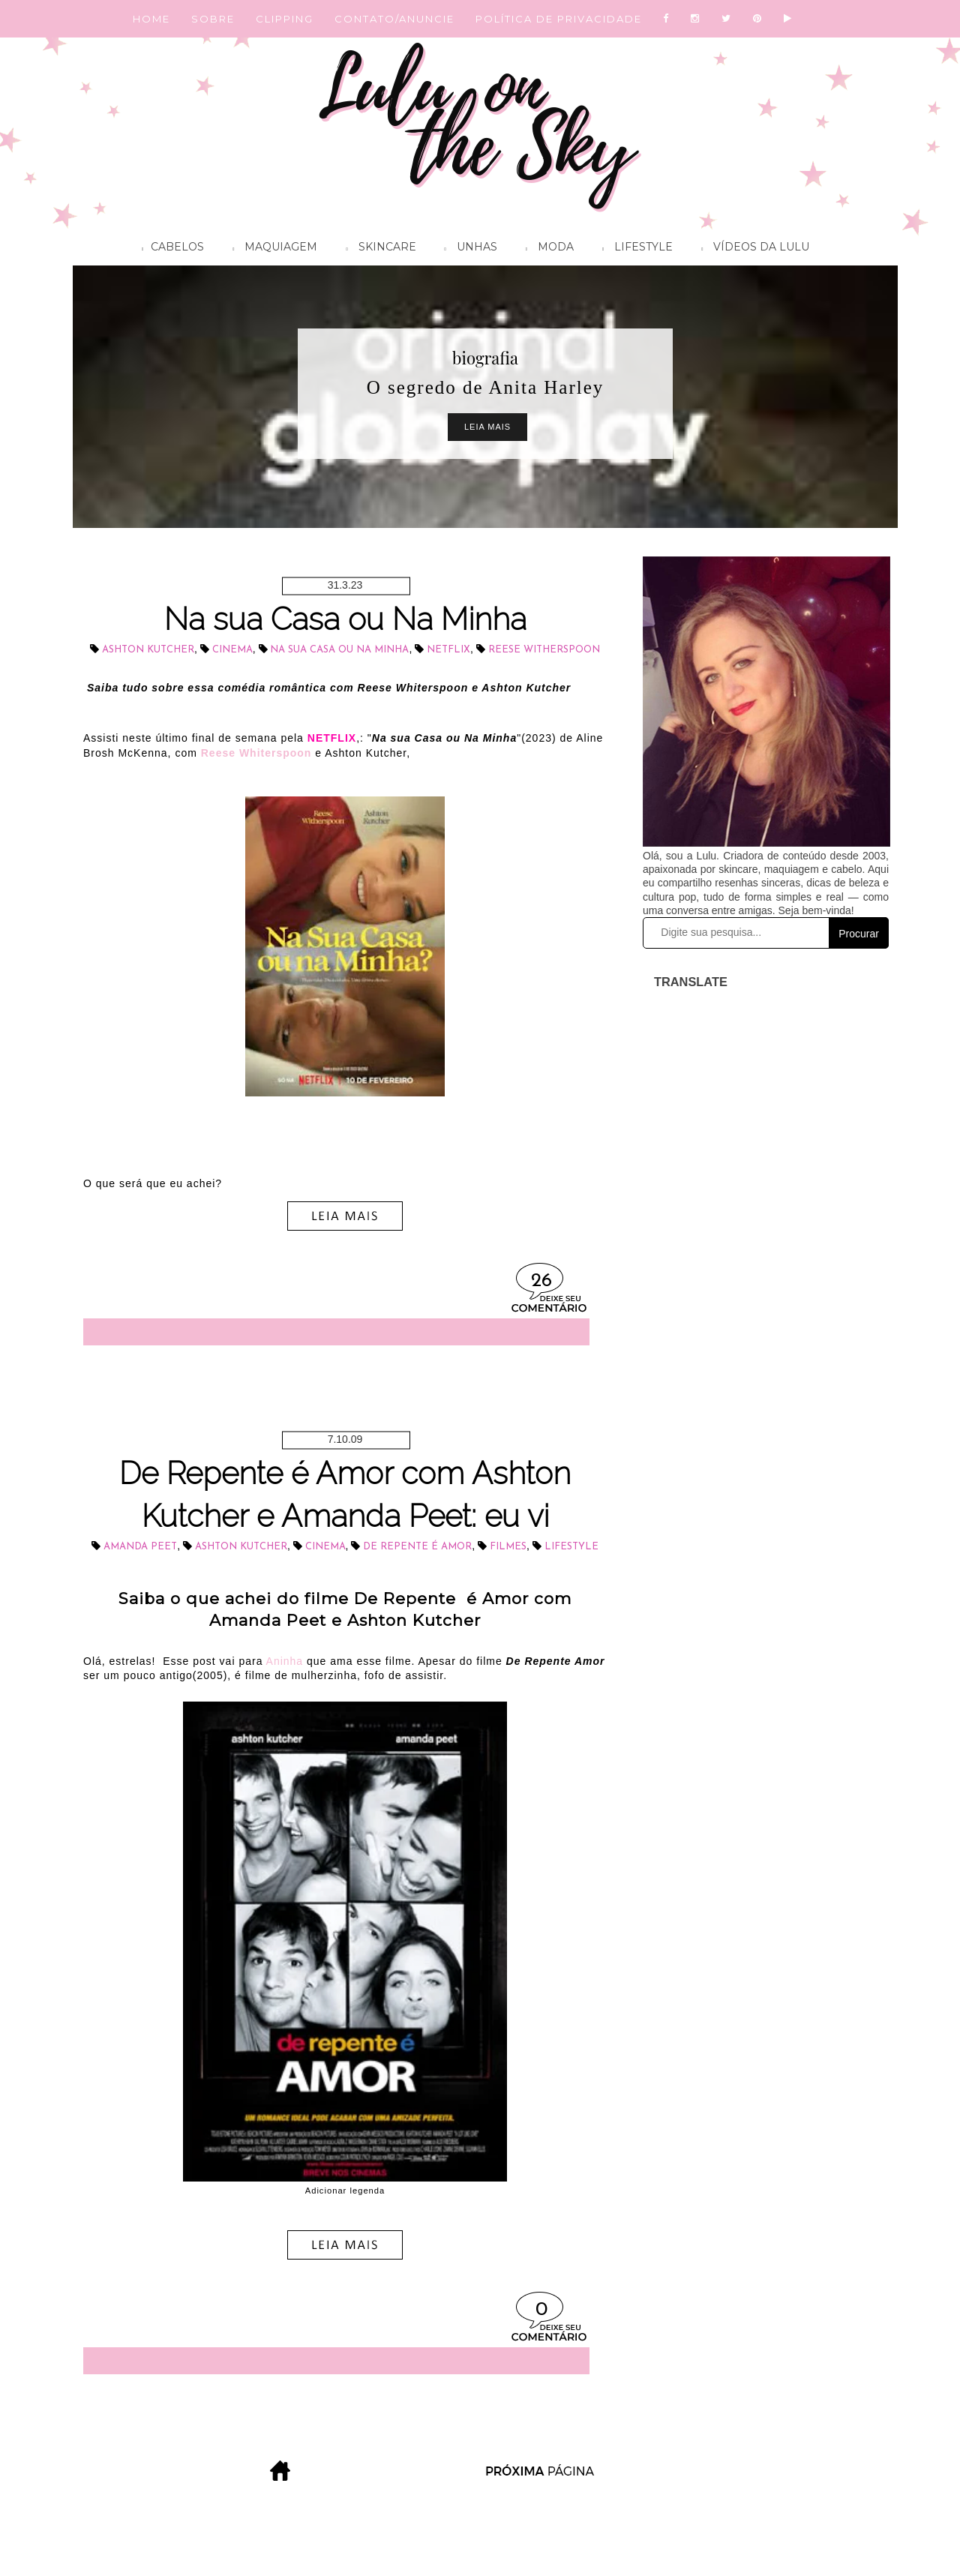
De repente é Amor (417, 1547)
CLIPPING (285, 19)
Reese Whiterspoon (256, 753)
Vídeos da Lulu (751, 248)
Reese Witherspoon (544, 650)
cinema (232, 650)
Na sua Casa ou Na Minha (345, 619)
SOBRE (213, 19)
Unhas (467, 248)
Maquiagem (271, 248)
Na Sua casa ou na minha (339, 650)
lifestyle (571, 1547)
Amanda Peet (140, 1547)
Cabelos (169, 248)
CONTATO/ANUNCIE (394, 19)
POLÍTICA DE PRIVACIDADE (559, 19)
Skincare (377, 248)
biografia (485, 357)
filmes (508, 1547)
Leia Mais (487, 426)
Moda (546, 248)
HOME (151, 19)
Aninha (285, 1661)
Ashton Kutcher (148, 650)
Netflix (448, 650)
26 (541, 1281)
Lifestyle (634, 248)
